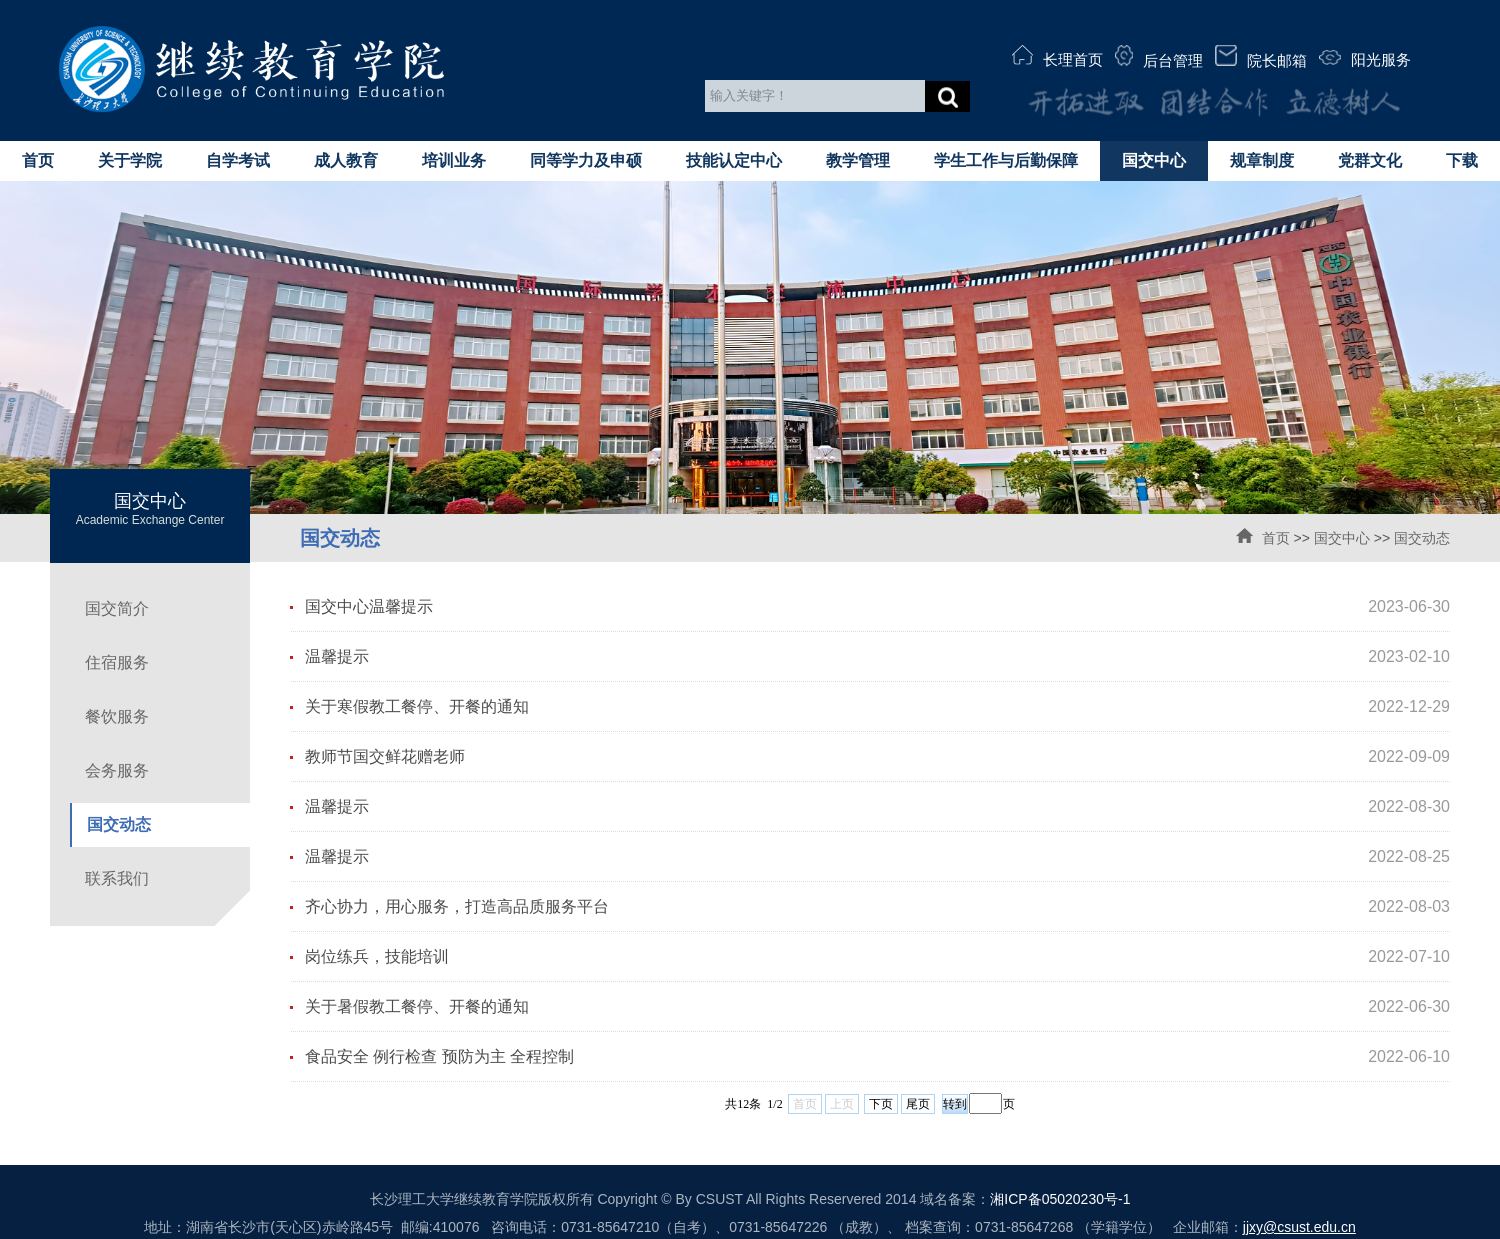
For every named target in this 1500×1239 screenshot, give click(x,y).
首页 (38, 160)
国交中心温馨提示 (369, 606)
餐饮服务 (117, 716)
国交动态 (1422, 538)
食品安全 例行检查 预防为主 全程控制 (439, 1056)
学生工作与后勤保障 (1006, 160)
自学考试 (238, 160)
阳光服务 (1365, 59)
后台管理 (1159, 57)
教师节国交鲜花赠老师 (385, 756)
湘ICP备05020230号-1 (1060, 1199)
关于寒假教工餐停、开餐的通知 (417, 706)
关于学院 (130, 160)
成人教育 (346, 160)
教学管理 (858, 160)
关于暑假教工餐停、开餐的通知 (417, 1006)
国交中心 (1154, 160)
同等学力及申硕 (586, 160)
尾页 (918, 1104)
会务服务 (117, 770)
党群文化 (1370, 160)
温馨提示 (337, 656)
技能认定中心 (734, 160)
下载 (1462, 160)
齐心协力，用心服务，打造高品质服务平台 (457, 906)
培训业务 (454, 160)
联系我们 (117, 878)
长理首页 (1057, 56)
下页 (881, 1104)
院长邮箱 (1261, 57)
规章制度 (1262, 160)
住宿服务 (117, 662)
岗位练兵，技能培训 (377, 956)
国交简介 (117, 608)
